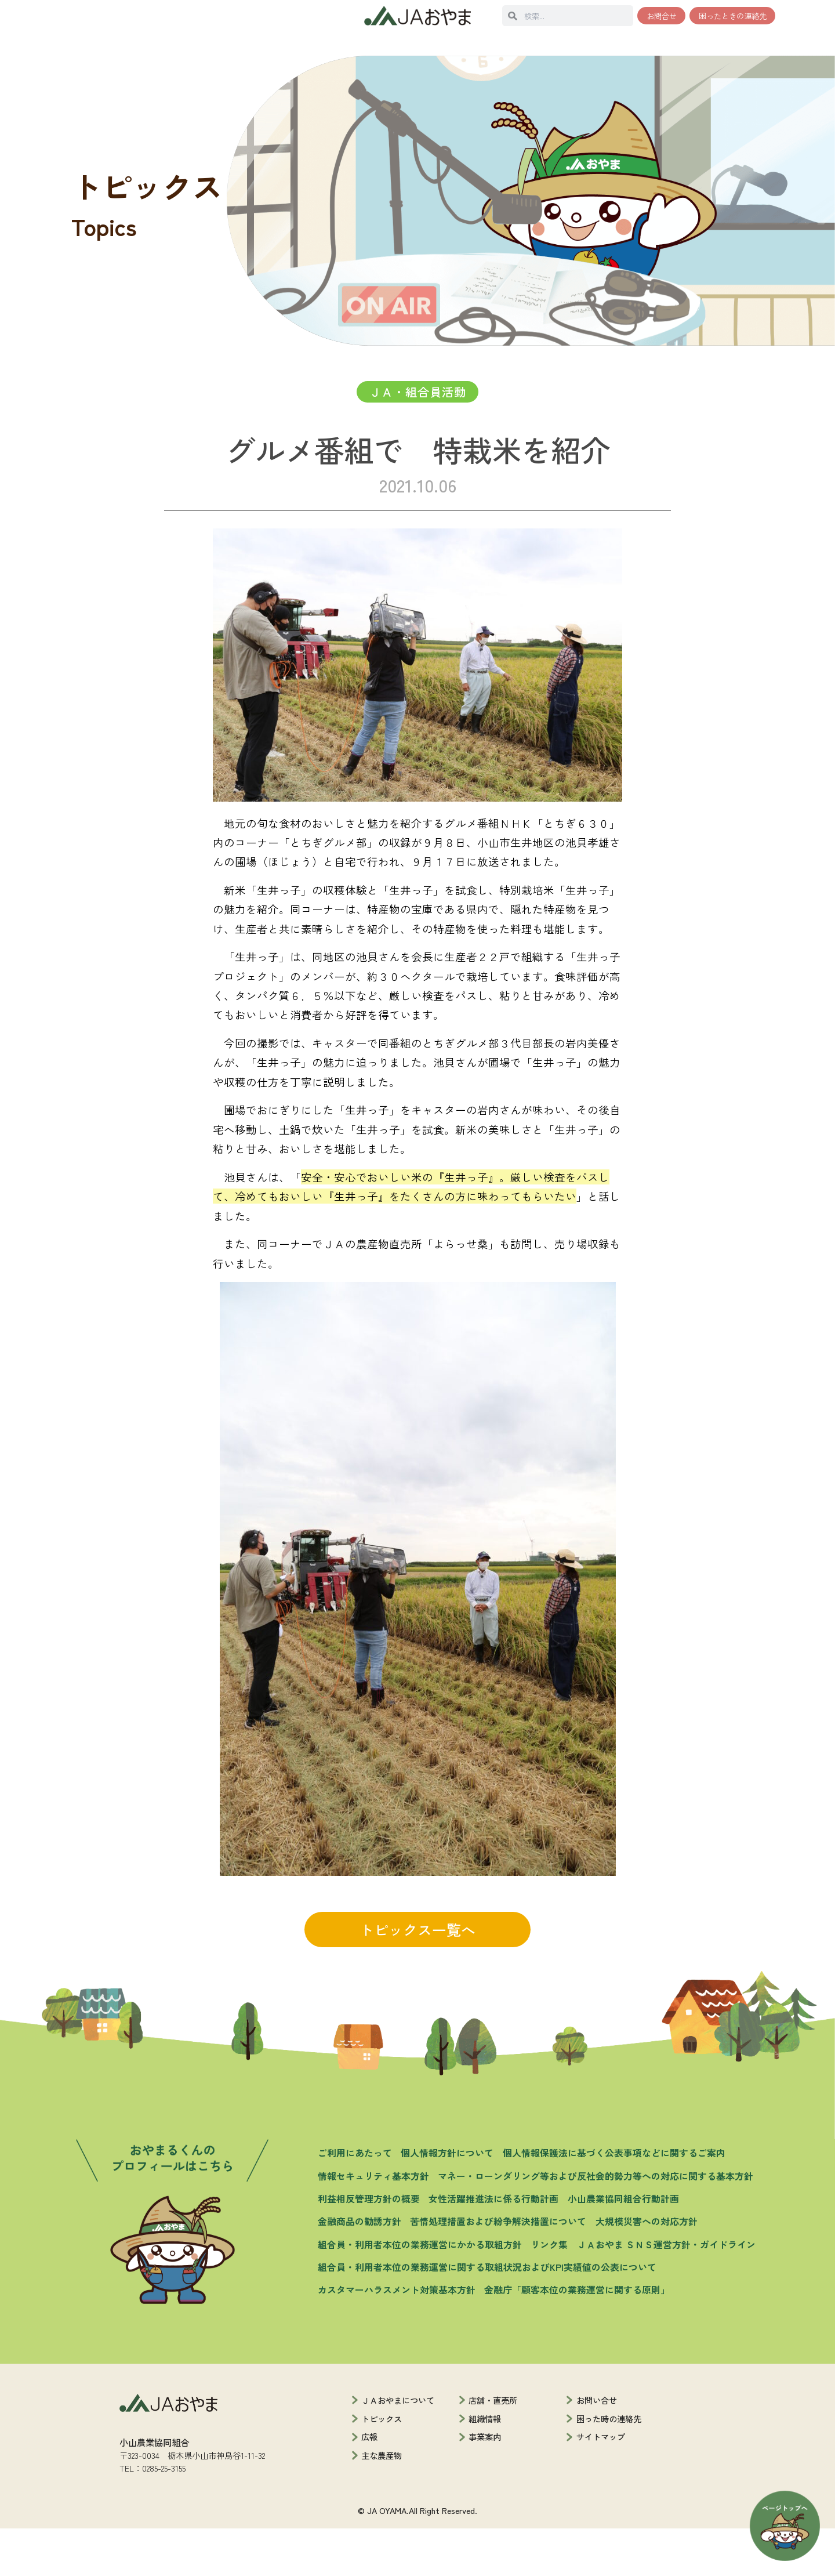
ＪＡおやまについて (397, 2447)
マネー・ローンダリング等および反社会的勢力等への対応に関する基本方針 (595, 2223)
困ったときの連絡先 (733, 15)
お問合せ (662, 15)
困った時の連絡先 (608, 2466)
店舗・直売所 (493, 2447)
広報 (369, 2485)
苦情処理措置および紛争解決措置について (498, 2269)
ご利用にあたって (355, 2201)
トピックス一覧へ (417, 1976)
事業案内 (485, 2485)
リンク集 (549, 2292)
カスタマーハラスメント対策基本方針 (396, 2338)
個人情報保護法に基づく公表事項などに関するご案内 (614, 2201)
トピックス (381, 2466)
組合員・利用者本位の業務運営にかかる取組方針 (420, 2292)
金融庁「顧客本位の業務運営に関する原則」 (577, 2338)
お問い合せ (596, 2447)
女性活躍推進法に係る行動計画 (493, 2246)
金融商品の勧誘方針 (359, 2269)
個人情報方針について (447, 2201)
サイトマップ (600, 2485)
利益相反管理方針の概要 (369, 2246)
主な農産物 (381, 2503)
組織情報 (485, 2466)
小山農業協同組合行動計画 (623, 2246)
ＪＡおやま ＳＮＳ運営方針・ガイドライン (666, 2292)
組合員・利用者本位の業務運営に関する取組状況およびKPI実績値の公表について (487, 2314)
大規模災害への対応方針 (647, 2269)
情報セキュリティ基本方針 (373, 2223)
